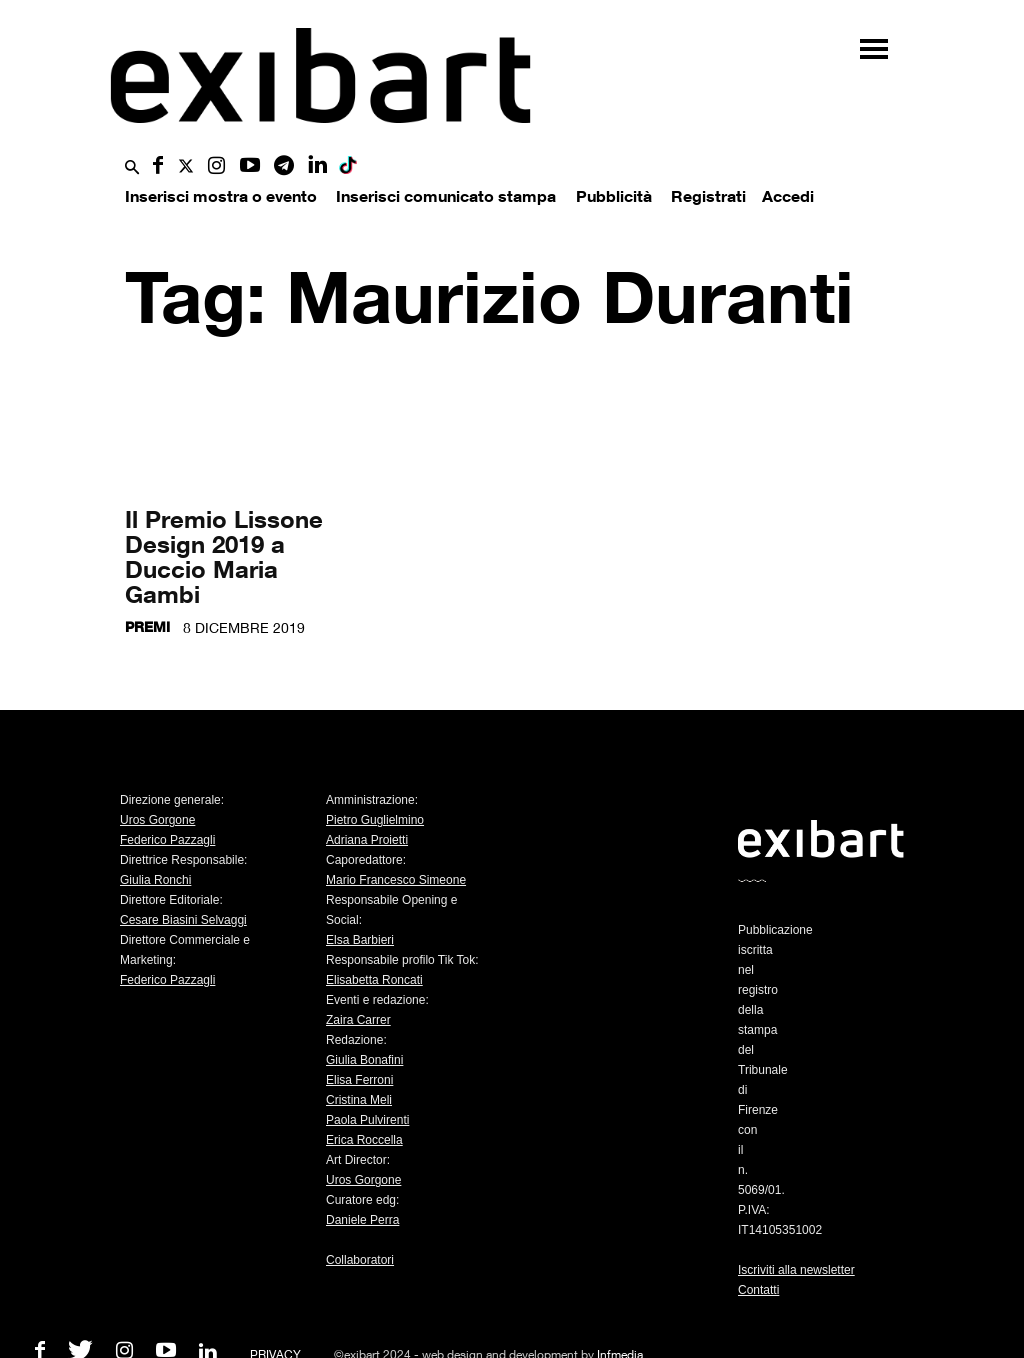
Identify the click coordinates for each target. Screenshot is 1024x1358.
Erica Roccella (364, 1140)
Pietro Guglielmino (375, 820)
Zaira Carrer (358, 1020)
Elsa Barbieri (360, 940)
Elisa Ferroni (359, 1080)
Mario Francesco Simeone (396, 880)
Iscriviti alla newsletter (796, 1270)
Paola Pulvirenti (367, 1120)
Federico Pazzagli (167, 840)
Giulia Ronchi (155, 880)
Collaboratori (360, 1260)
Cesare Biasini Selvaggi (183, 920)
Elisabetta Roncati (374, 980)
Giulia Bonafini (364, 1060)
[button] (132, 168)
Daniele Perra (362, 1220)
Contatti (758, 1290)
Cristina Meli (359, 1100)
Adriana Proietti (367, 840)
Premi (147, 626)
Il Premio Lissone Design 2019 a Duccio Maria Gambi (224, 556)
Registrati (708, 196)
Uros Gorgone (157, 820)
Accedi (788, 196)
